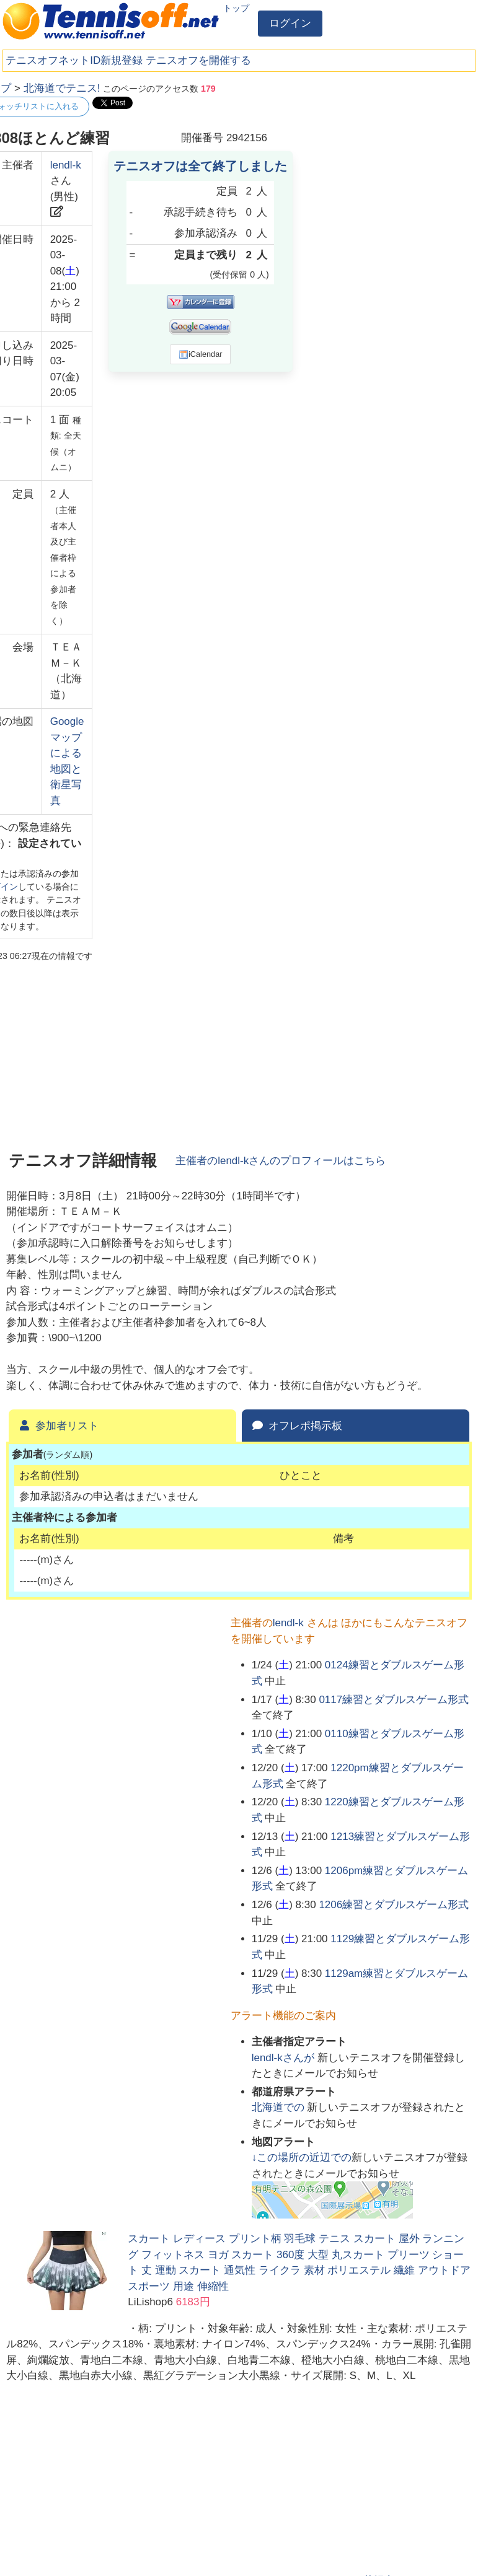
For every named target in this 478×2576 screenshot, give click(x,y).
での (280, 2107)
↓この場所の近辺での (302, 2157)
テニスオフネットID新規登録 (74, 60)
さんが (284, 2058)
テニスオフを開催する (198, 60)
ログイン (290, 23)
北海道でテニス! (62, 88)
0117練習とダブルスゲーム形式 (394, 1700)
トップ (236, 8)
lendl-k (65, 165)
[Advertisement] (379, 158)
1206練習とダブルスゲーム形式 (394, 1905)
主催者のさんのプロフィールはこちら (280, 1161)
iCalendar (201, 354)
